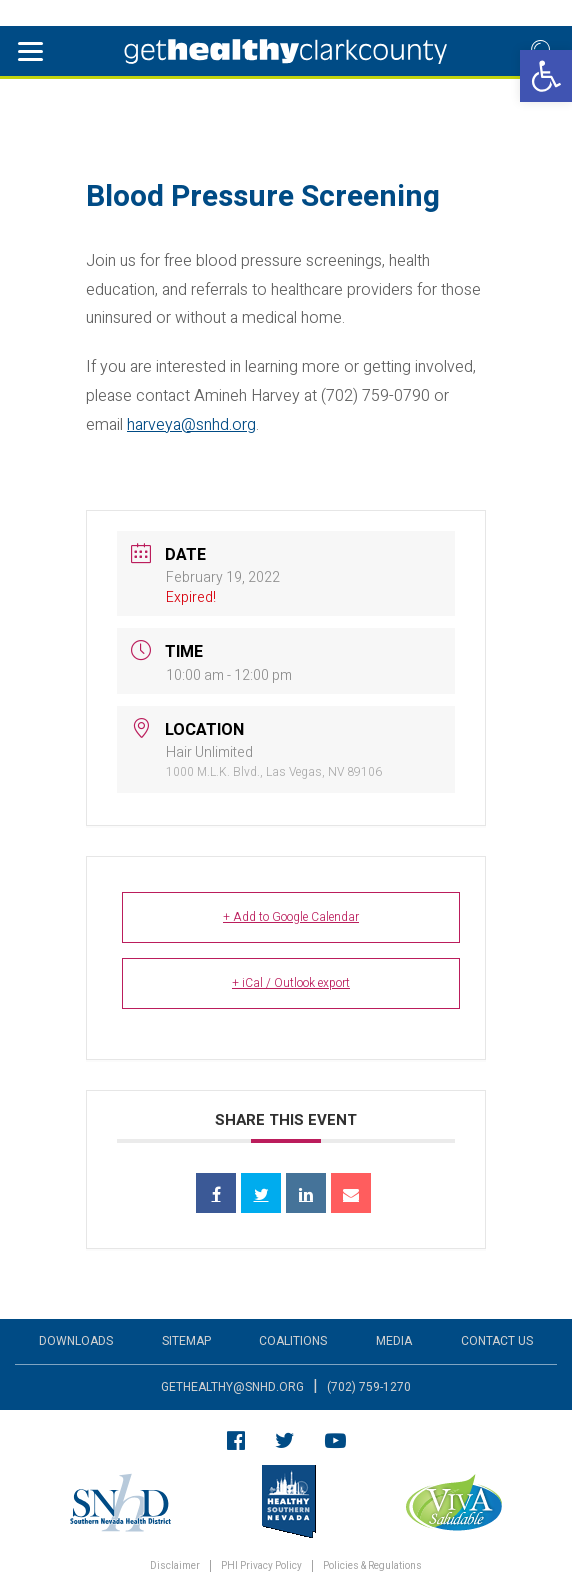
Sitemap (186, 1341)
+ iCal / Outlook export (291, 983)
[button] (546, 76)
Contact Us (497, 1341)
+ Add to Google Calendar (291, 917)
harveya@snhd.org (191, 425)
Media (394, 1341)
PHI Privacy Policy (261, 1566)
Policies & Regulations (372, 1566)
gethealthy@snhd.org (232, 1387)
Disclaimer (175, 1566)
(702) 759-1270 (369, 1387)
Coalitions (293, 1341)
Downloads (76, 1341)
